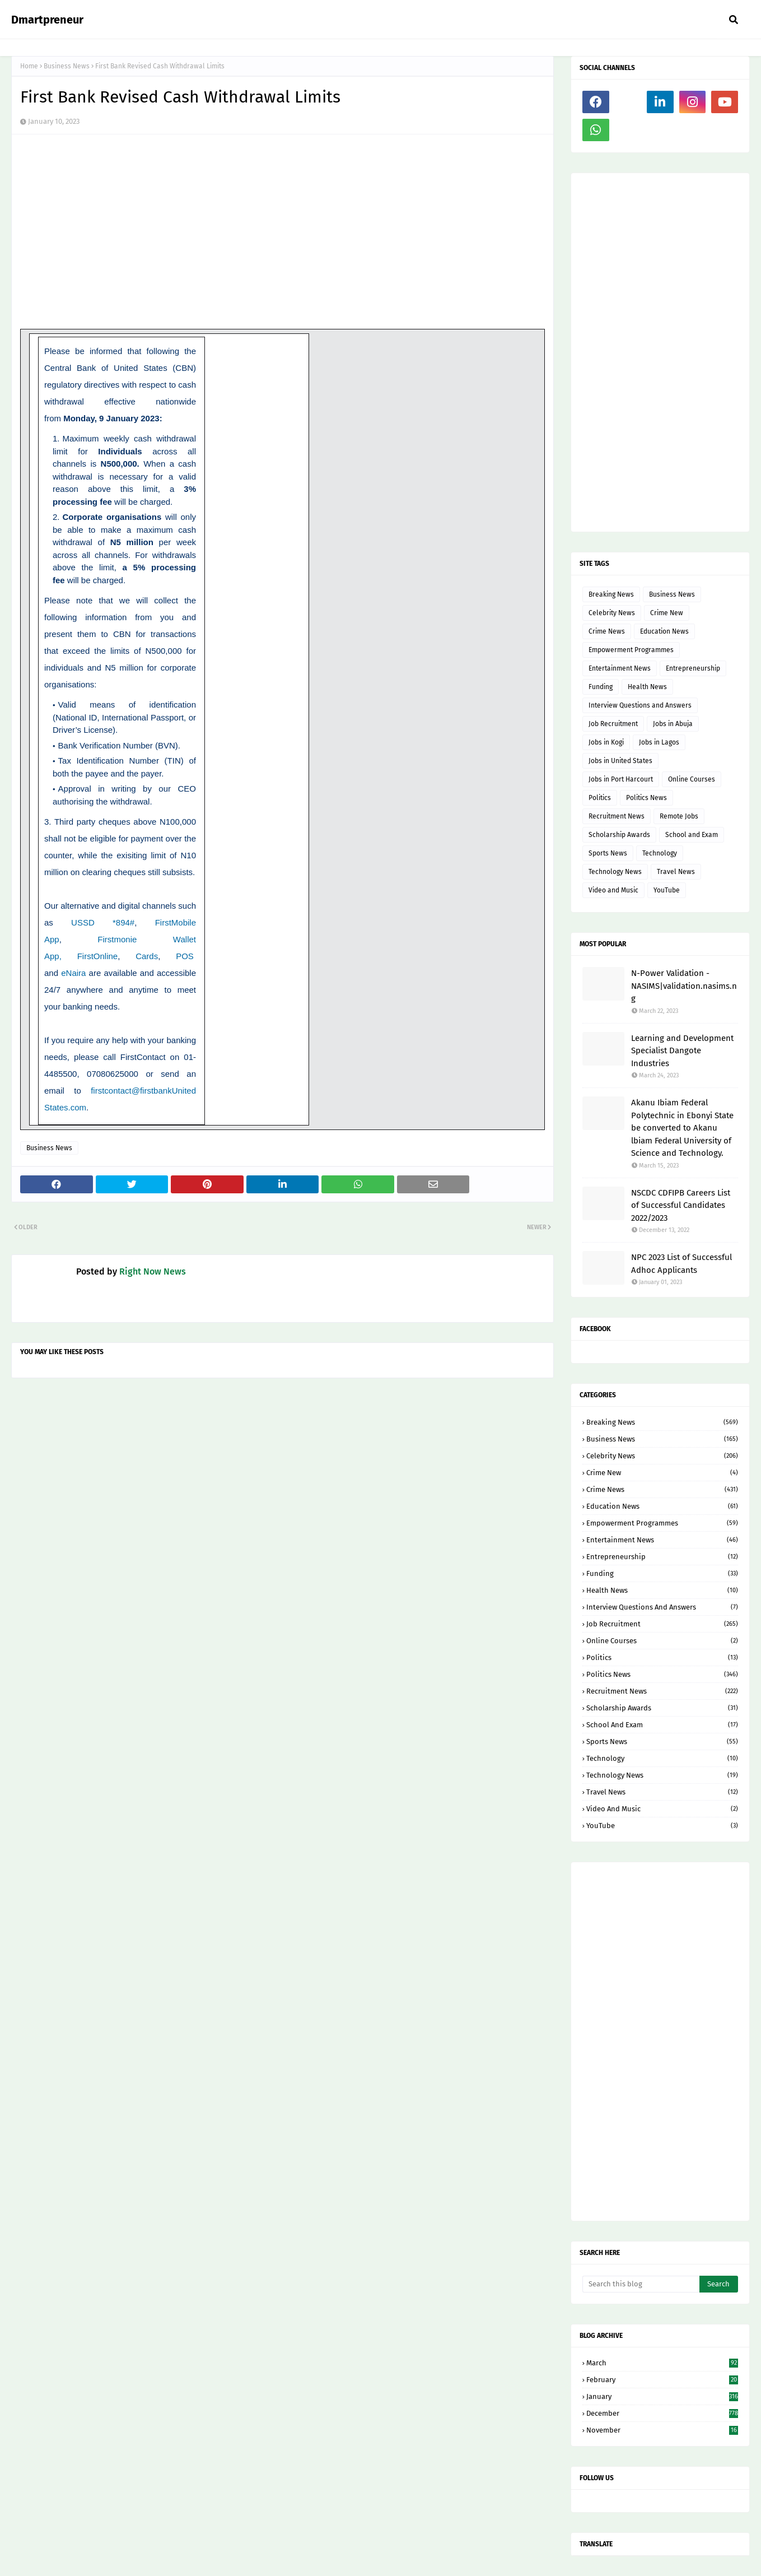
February (662, 2379)
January (662, 2396)
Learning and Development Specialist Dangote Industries (682, 1050)
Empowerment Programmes (631, 650)
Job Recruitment (613, 724)
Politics (600, 798)
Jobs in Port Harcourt (621, 779)
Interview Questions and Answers (640, 705)
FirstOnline (97, 956)
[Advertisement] (660, 352)
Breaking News (611, 594)
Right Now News (152, 1271)
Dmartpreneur (47, 19)
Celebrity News (612, 613)
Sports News (608, 853)
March (662, 2363)
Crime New (666, 613)
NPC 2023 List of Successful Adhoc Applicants (681, 1263)
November (662, 2430)
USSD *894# (102, 922)
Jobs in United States (620, 761)
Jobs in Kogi (606, 742)
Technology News (615, 872)
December (662, 2413)
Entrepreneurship (693, 668)
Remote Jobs (679, 816)
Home (29, 66)
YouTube (666, 890)
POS (185, 956)
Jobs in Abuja (673, 724)
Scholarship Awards (619, 835)
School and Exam (691, 835)
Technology (659, 853)
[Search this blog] (640, 2284)
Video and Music (613, 890)
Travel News (676, 872)
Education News (664, 631)
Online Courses (691, 779)
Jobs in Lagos (659, 742)
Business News (67, 66)
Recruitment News (617, 816)
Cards (147, 956)
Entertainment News (620, 668)
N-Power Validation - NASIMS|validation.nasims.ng (684, 985)
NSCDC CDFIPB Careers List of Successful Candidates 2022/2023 (680, 1205)
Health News (647, 687)
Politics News (646, 798)
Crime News (607, 631)
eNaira (73, 973)
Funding (601, 687)
